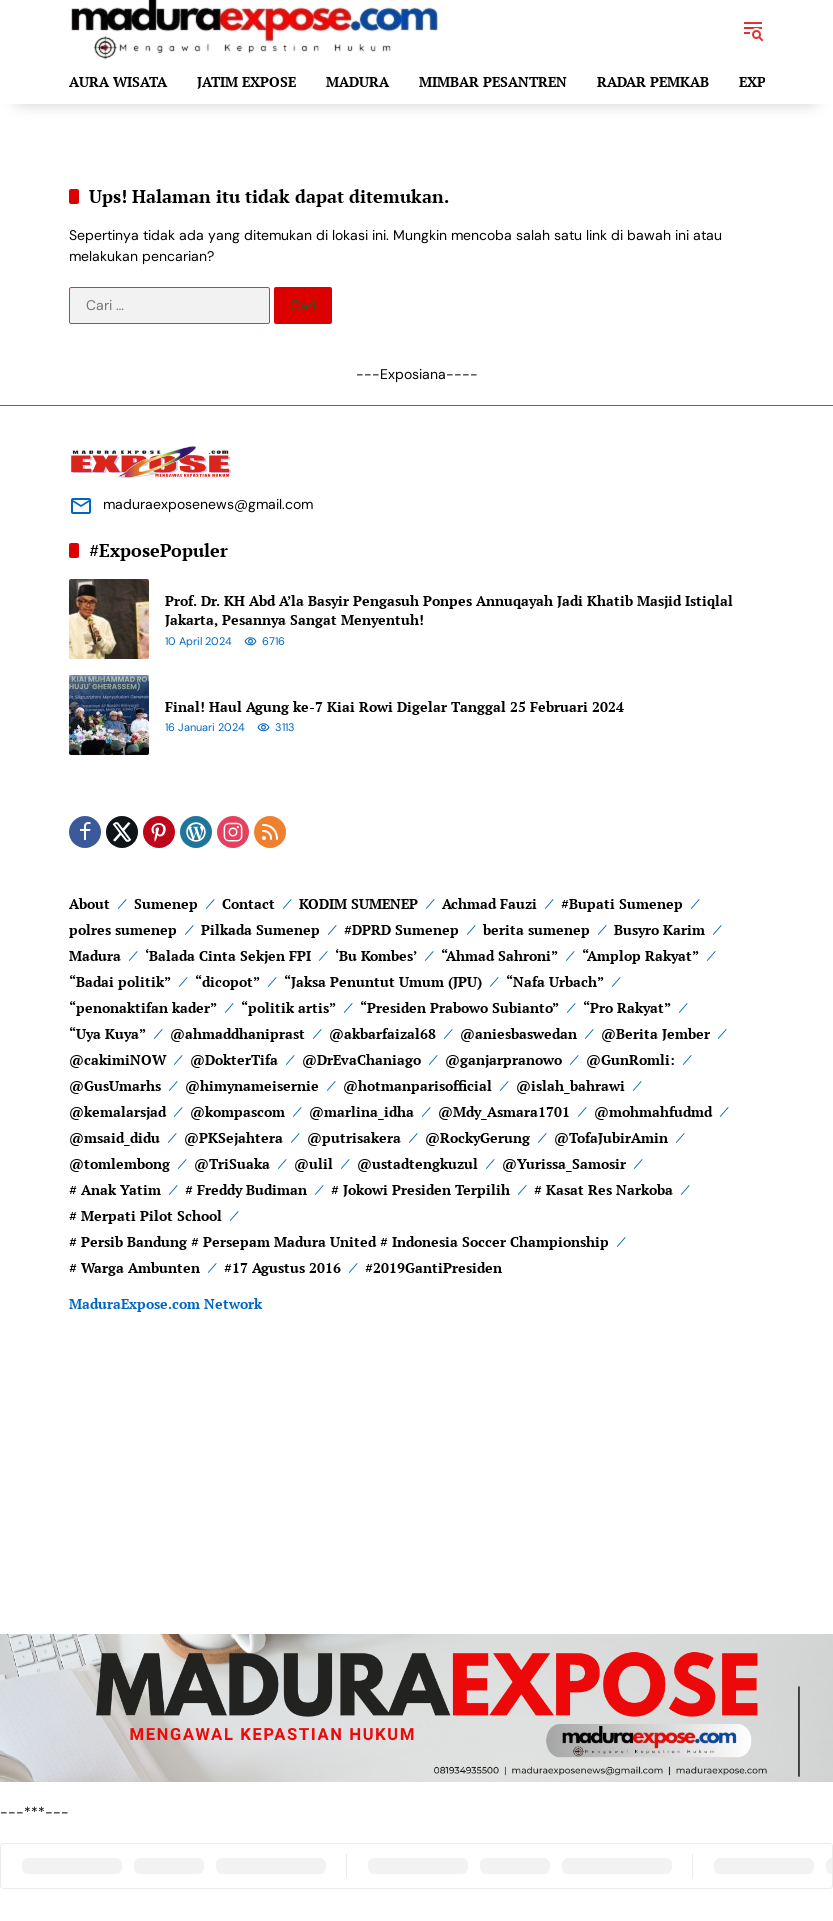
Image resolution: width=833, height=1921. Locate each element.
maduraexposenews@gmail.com (208, 504)
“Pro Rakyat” (627, 1007)
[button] (753, 30)
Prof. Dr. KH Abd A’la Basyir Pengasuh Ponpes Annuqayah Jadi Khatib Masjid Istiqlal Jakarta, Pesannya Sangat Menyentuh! (449, 610)
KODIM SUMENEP (358, 903)
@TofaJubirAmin (611, 1137)
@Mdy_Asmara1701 (504, 1111)
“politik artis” (288, 1007)
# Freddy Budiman (246, 1189)
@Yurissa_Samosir (564, 1163)
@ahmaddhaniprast (237, 1033)
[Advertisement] (416, 1494)
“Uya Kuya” (107, 1033)
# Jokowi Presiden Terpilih (420, 1189)
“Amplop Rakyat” (640, 955)
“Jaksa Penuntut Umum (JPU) (383, 981)
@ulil (313, 1163)
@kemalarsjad (117, 1111)
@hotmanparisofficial (417, 1085)
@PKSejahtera (233, 1137)
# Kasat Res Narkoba (603, 1189)
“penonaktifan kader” (143, 1007)
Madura (95, 955)
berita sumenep (536, 929)
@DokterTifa (234, 1059)
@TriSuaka (232, 1163)
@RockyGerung (477, 1137)
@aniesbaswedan (518, 1033)
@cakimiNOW (117, 1059)
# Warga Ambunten (134, 1267)
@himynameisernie (252, 1085)
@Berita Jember (655, 1033)
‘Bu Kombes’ (376, 955)
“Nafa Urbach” (555, 981)
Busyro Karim (659, 929)
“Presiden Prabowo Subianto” (459, 1007)
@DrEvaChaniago (361, 1059)
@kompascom (237, 1111)
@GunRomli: (630, 1059)
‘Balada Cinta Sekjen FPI (228, 955)
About (89, 903)
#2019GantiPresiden (433, 1267)
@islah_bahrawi (570, 1085)
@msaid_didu (114, 1137)
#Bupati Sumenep (622, 903)
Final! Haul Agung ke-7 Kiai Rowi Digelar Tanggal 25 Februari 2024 (394, 706)
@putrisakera (354, 1137)
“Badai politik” (120, 981)
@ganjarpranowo (503, 1059)
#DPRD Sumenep (401, 929)
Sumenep (166, 903)
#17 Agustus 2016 (282, 1267)
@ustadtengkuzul (417, 1163)
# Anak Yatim (115, 1189)
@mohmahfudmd (653, 1111)
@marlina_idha (361, 1111)
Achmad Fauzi (489, 903)
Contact (248, 903)
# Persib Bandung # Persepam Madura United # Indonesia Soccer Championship (339, 1241)
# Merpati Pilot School (145, 1215)
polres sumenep (123, 929)
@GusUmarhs (115, 1085)
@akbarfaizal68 (382, 1033)
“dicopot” (227, 981)
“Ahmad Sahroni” (499, 955)
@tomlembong (119, 1163)
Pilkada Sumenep (260, 929)
